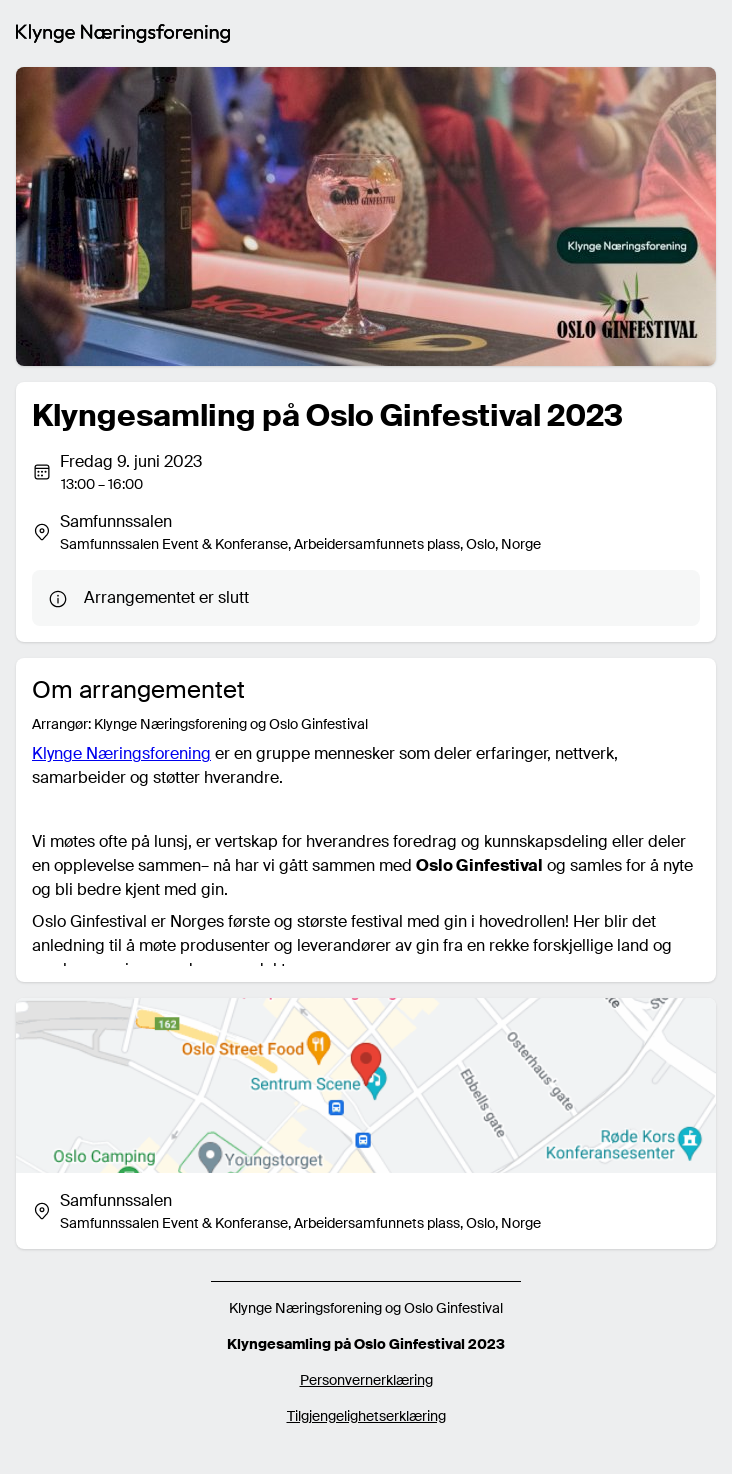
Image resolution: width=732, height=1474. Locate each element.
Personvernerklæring (366, 1380)
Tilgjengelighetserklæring (366, 1416)
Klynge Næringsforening (121, 753)
